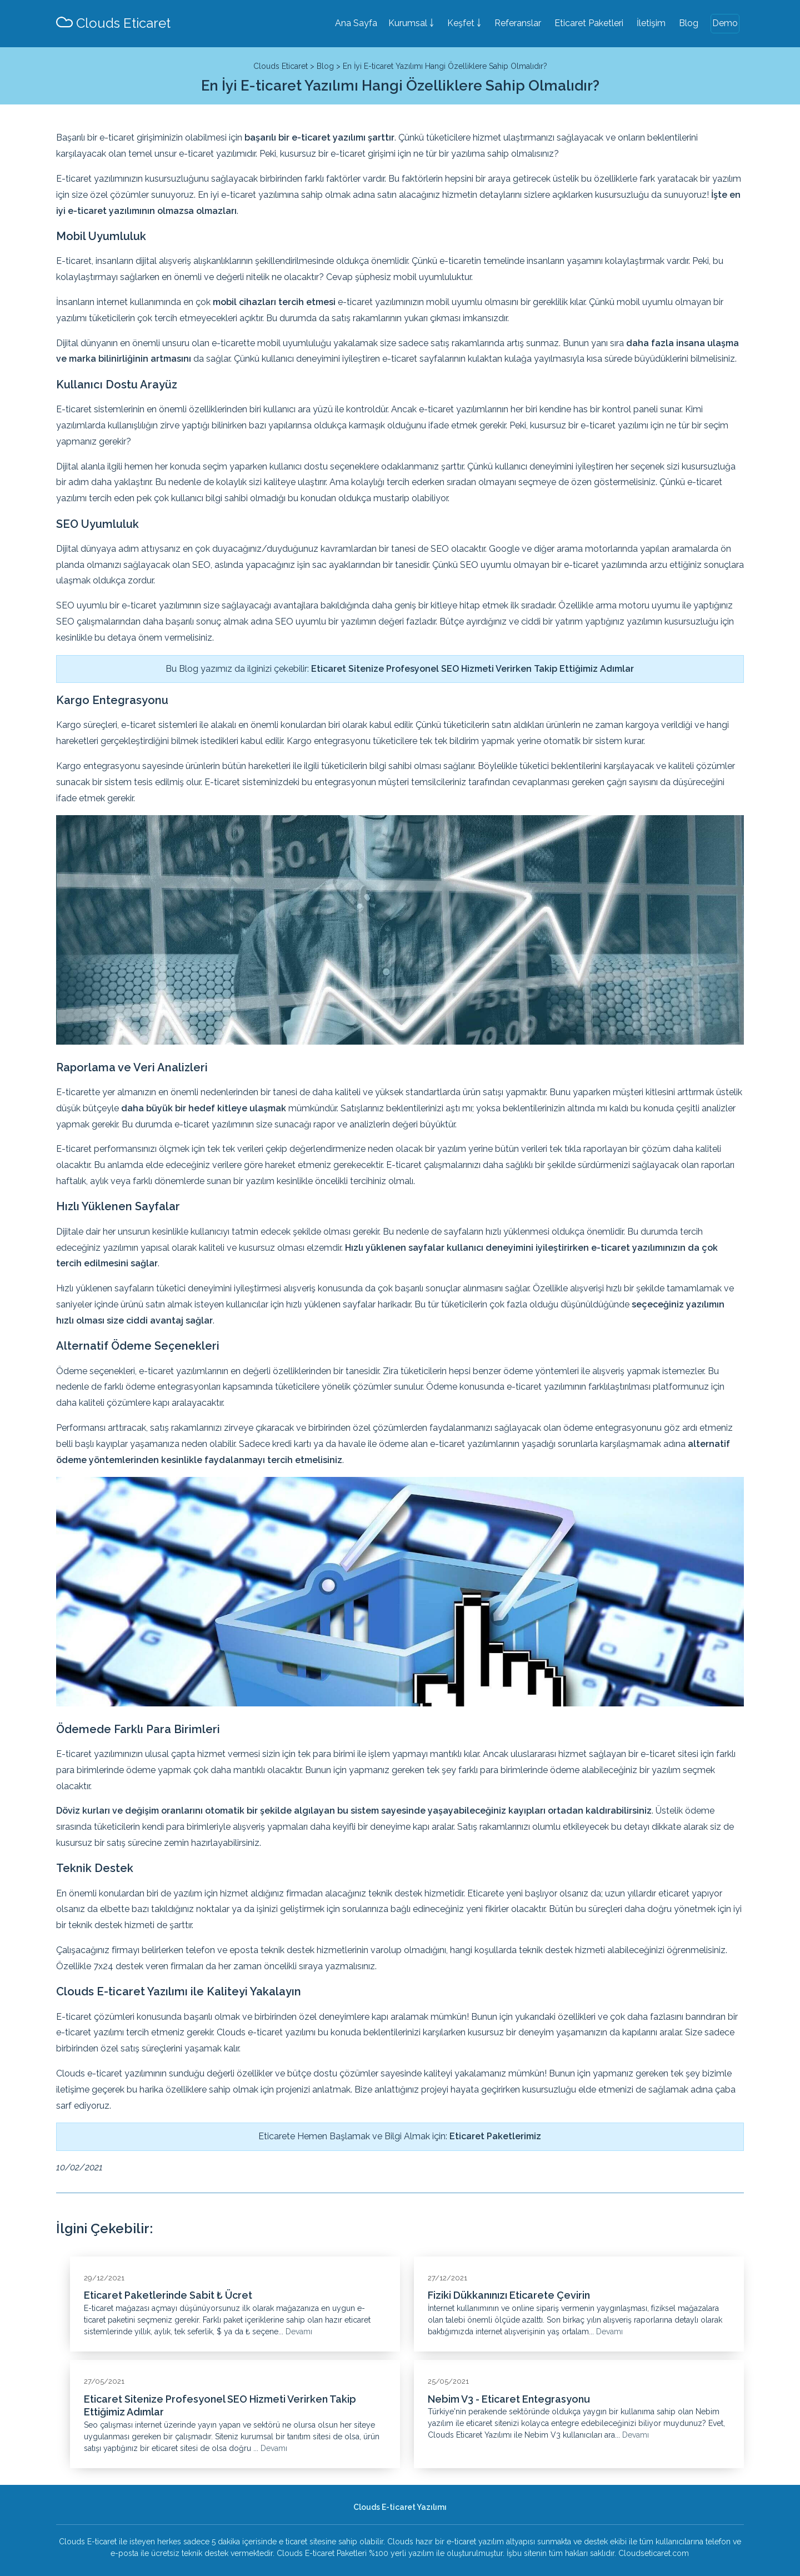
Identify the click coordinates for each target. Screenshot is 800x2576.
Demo (725, 23)
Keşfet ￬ (464, 23)
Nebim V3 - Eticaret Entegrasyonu (509, 2399)
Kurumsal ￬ (411, 23)
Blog (688, 23)
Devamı (299, 2331)
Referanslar (517, 23)
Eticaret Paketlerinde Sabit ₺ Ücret (168, 2295)
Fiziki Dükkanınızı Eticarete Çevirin (509, 2295)
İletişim (651, 23)
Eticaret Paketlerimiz (495, 2136)
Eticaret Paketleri (588, 23)
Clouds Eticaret (113, 23)
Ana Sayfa (356, 23)
